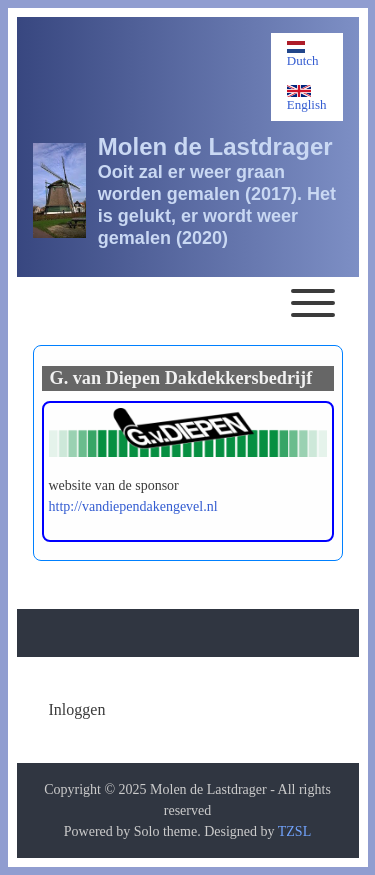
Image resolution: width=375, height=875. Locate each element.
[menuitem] (77, 710)
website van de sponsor (114, 485)
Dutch (303, 54)
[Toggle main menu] (188, 303)
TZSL (294, 831)
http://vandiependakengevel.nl (133, 506)
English (307, 98)
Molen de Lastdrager (215, 146)
